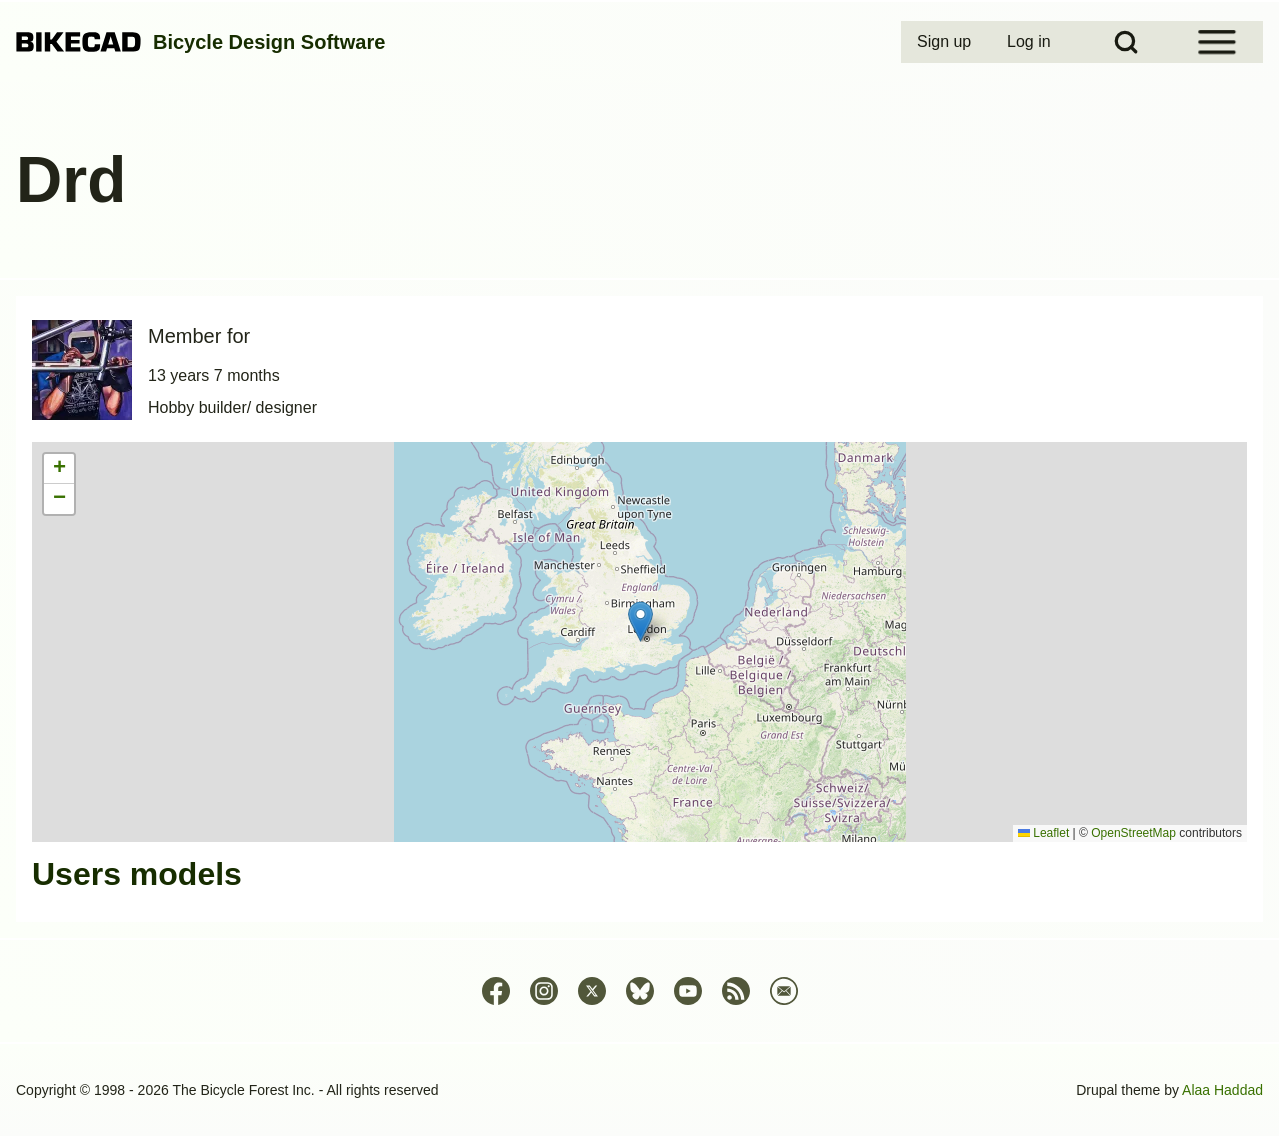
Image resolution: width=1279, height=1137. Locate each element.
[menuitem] (946, 42)
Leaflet (1043, 833)
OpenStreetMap (1133, 833)
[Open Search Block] (1126, 42)
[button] (640, 621)
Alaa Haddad (1222, 1090)
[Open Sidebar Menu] (1217, 42)
